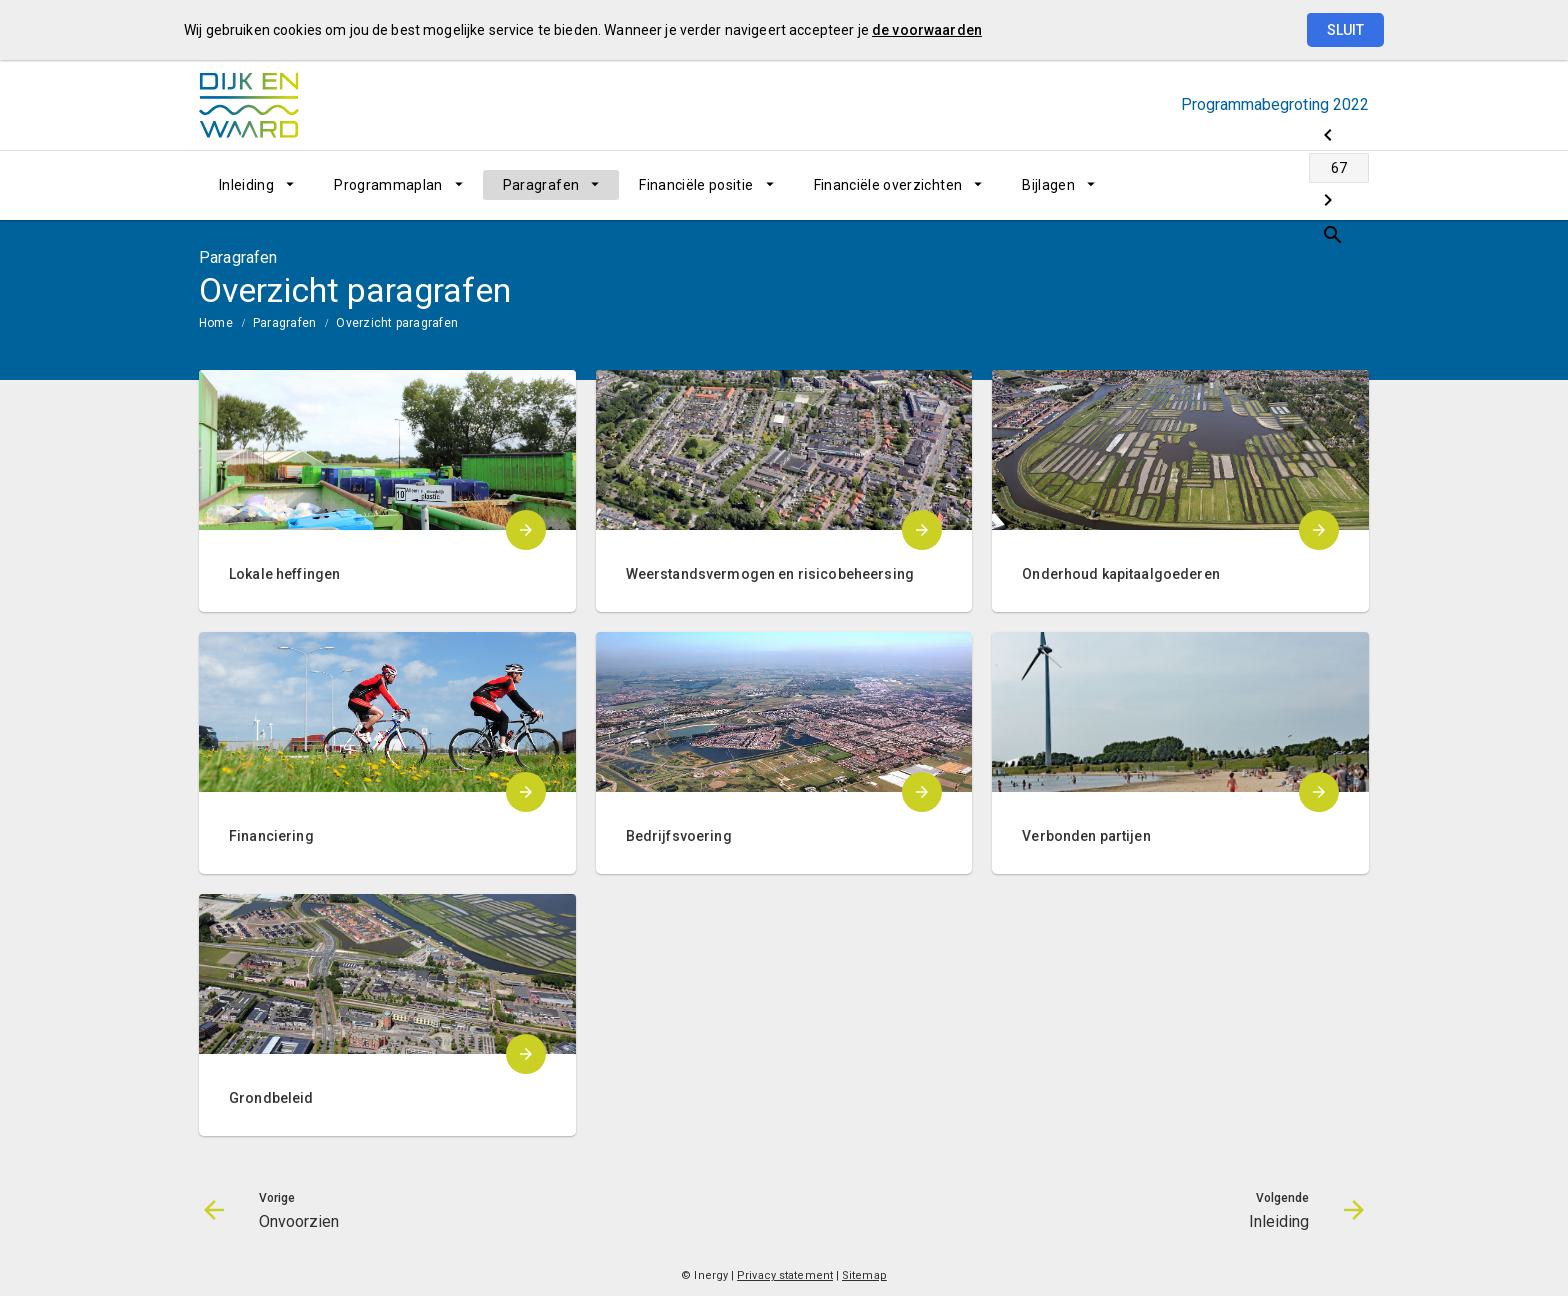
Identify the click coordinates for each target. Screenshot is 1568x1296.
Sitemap (864, 1275)
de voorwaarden (927, 30)
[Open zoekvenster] (1346, 185)
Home (216, 323)
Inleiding (246, 185)
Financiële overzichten (888, 185)
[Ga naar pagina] (1249, 185)
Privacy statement (785, 1275)
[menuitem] (256, 185)
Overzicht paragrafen (397, 323)
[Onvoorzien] (1196, 185)
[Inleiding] (1301, 185)
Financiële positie (696, 185)
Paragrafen (541, 185)
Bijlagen (1048, 185)
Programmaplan (388, 185)
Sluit (1345, 30)
